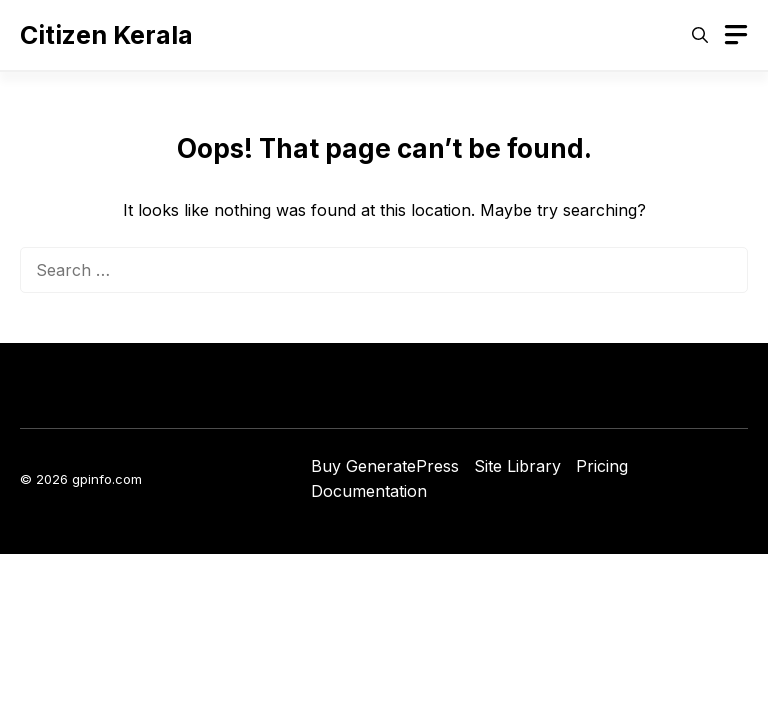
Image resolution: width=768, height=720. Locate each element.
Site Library (517, 466)
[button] (700, 35)
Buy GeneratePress (385, 466)
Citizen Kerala (106, 35)
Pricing (602, 466)
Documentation (369, 491)
